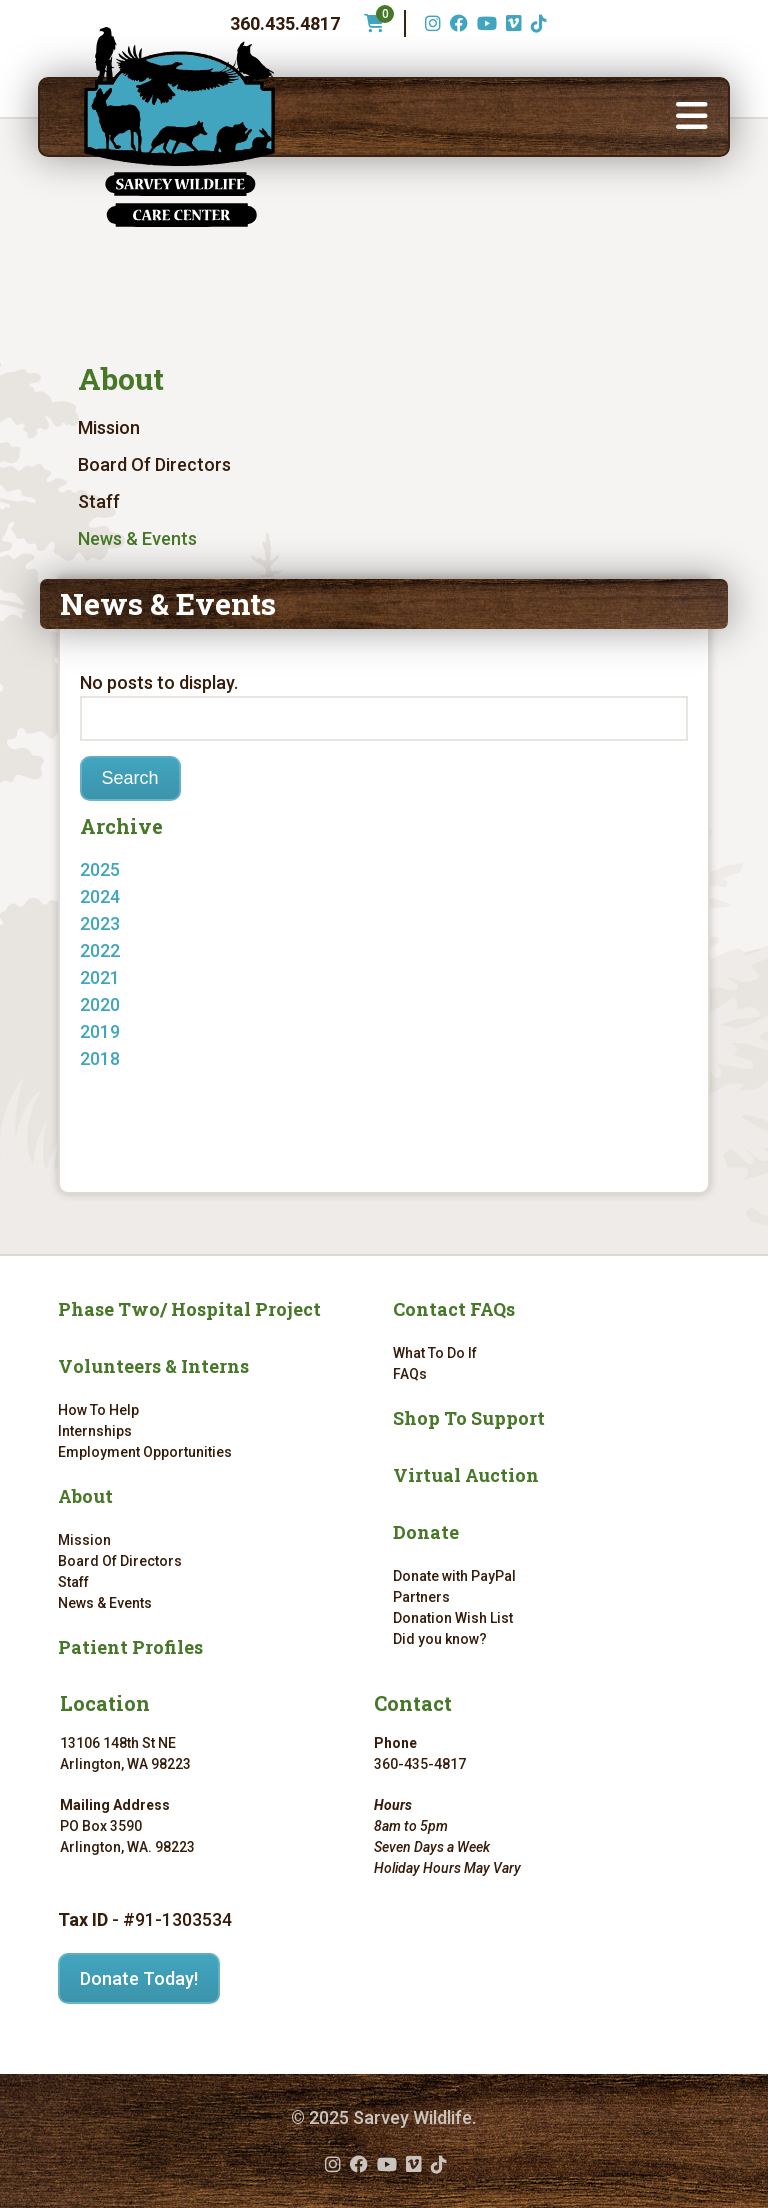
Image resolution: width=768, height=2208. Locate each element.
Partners (421, 1597)
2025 (100, 869)
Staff (99, 501)
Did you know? (440, 1639)
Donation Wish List (453, 1618)
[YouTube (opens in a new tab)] (484, 23)
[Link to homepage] (180, 127)
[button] (692, 117)
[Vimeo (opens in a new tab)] (511, 23)
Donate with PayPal (454, 1576)
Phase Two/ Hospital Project (189, 1309)
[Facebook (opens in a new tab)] (456, 23)
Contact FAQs (454, 1309)
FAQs (410, 1374)
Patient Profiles (130, 1647)
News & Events (137, 538)
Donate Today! (139, 1978)
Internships (95, 1431)
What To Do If (435, 1353)
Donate (426, 1532)
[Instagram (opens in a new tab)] (430, 23)
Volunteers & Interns (153, 1366)
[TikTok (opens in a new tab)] (536, 23)
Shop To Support (469, 1418)
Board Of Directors (154, 464)
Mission (109, 427)
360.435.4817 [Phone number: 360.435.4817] (285, 23)
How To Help (98, 1410)
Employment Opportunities (145, 1452)
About (121, 378)
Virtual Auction (466, 1475)
